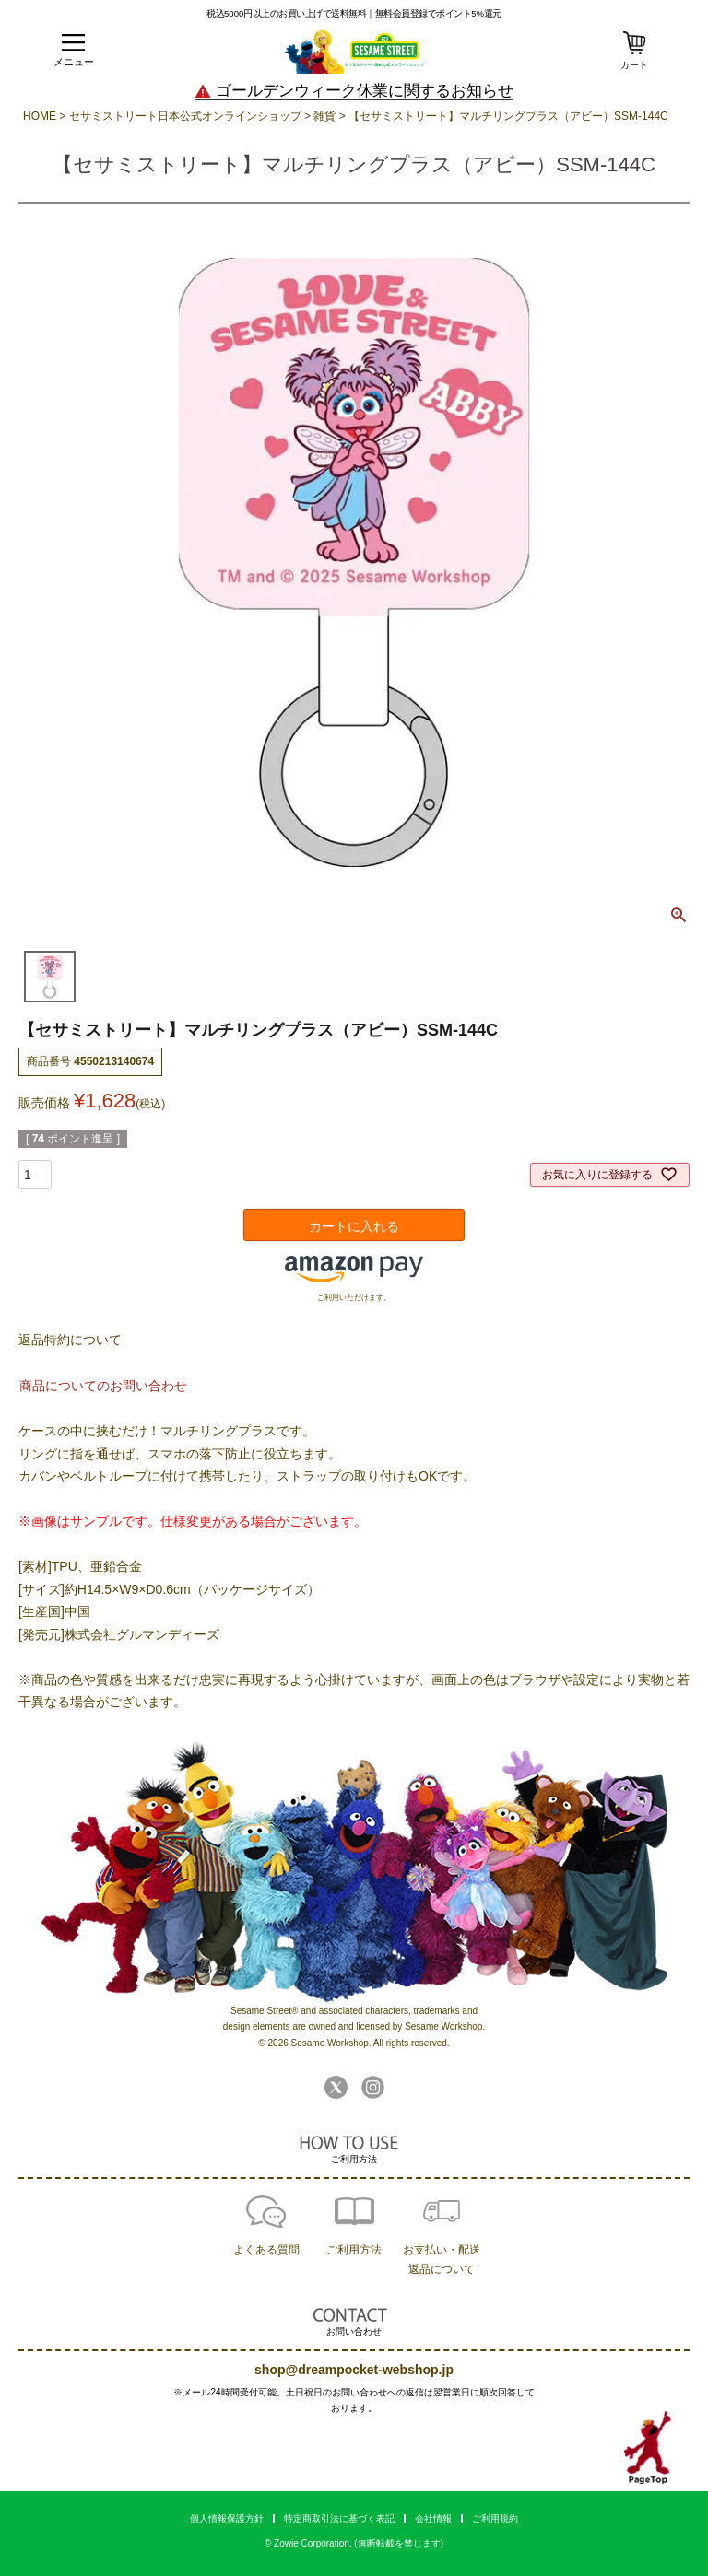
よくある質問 (266, 2249)
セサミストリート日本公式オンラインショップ (185, 116)
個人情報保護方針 (227, 2518)
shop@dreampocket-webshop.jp (354, 2369)
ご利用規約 (495, 2518)
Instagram (372, 2087)
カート (634, 65)
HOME (39, 116)
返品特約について (70, 1339)
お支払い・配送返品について (441, 2259)
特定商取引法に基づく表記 (339, 2518)
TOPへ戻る (647, 2448)
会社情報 (433, 2518)
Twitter (336, 2087)
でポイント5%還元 (438, 13)
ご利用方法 (354, 2249)
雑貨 (324, 116)
